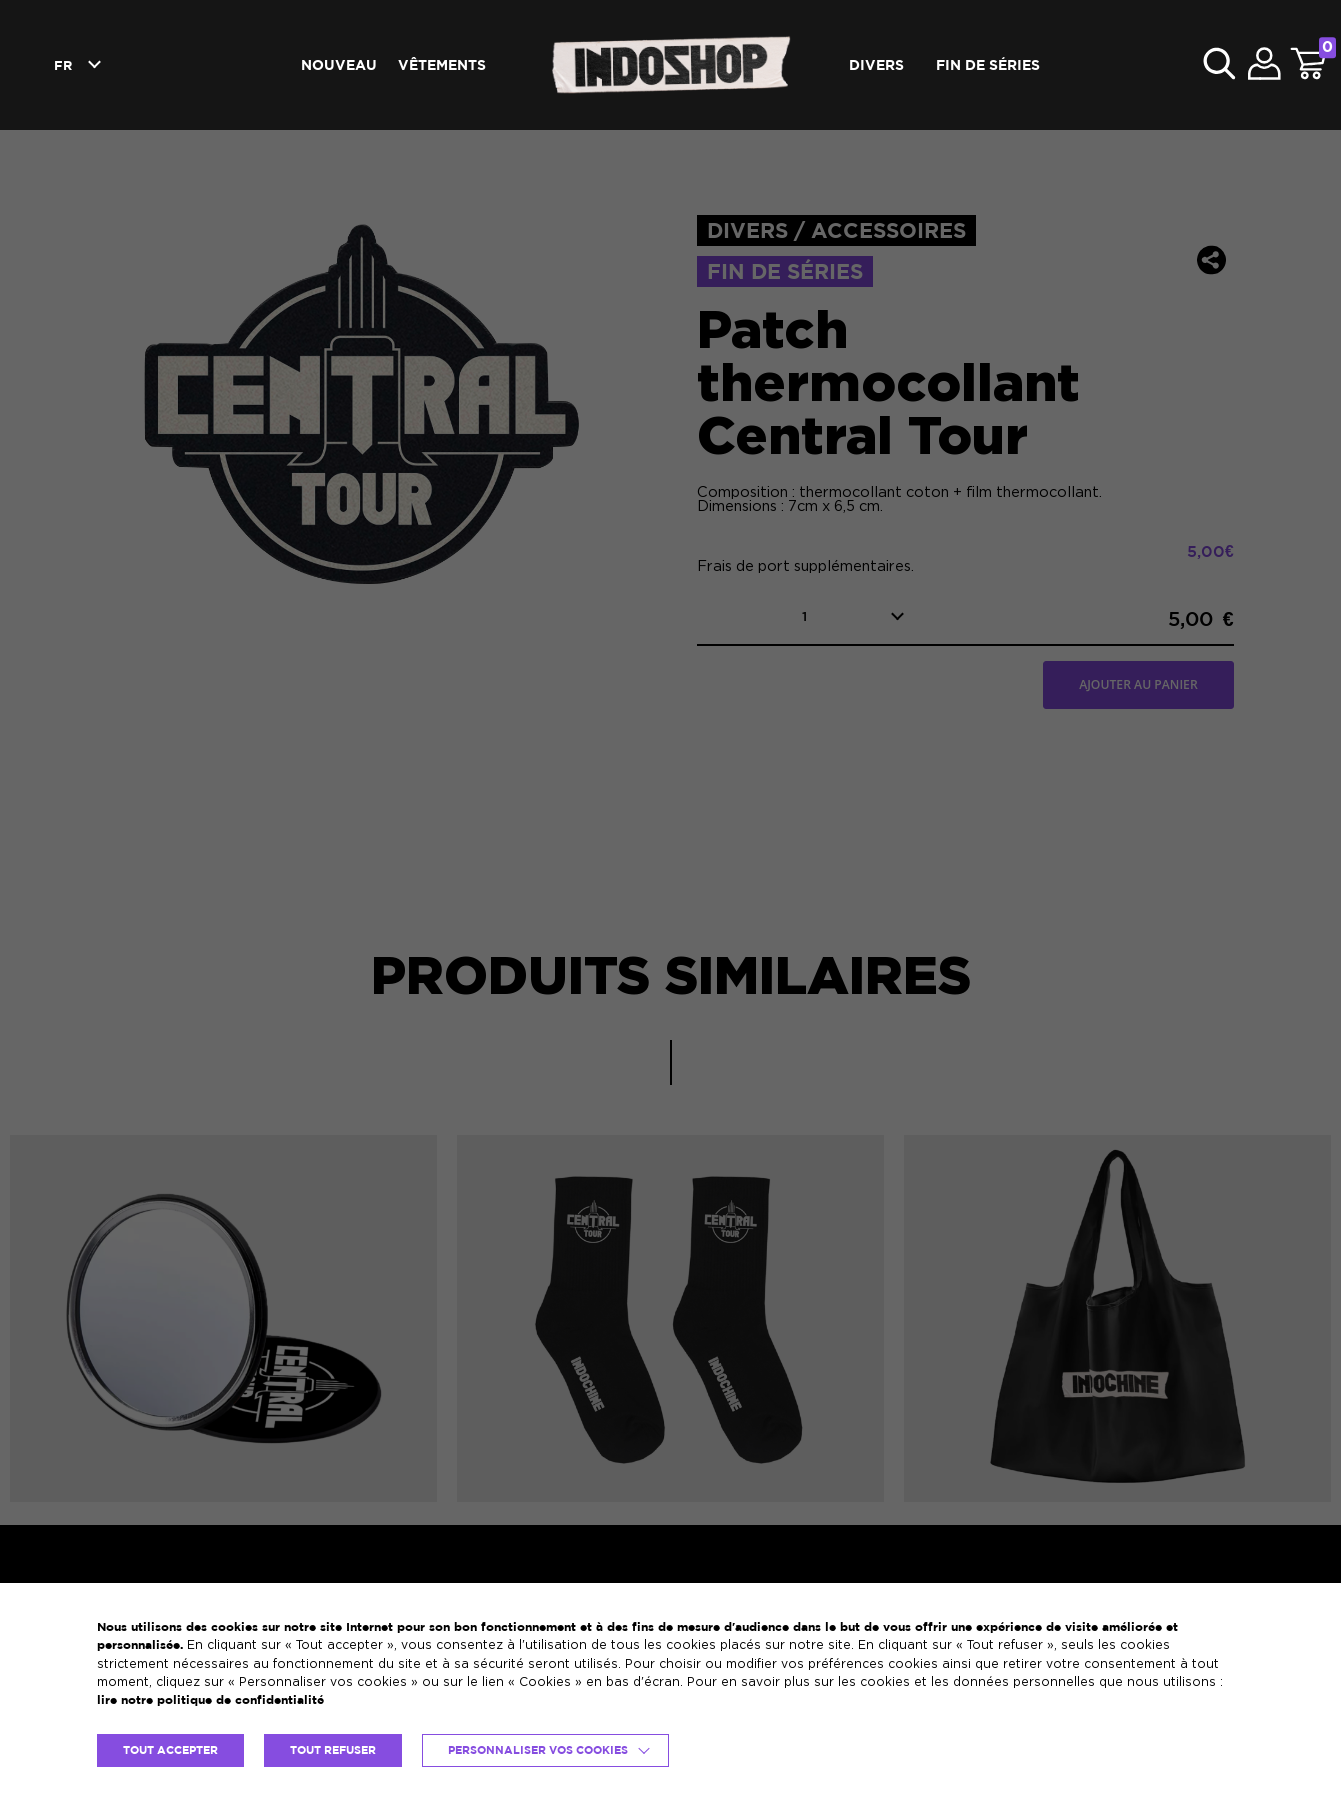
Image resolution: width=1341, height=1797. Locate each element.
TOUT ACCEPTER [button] (170, 1750)
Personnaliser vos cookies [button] (538, 1750)
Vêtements (442, 64)
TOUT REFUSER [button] (333, 1750)
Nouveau (339, 64)
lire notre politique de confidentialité (210, 1699)
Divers (876, 64)
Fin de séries (988, 64)
